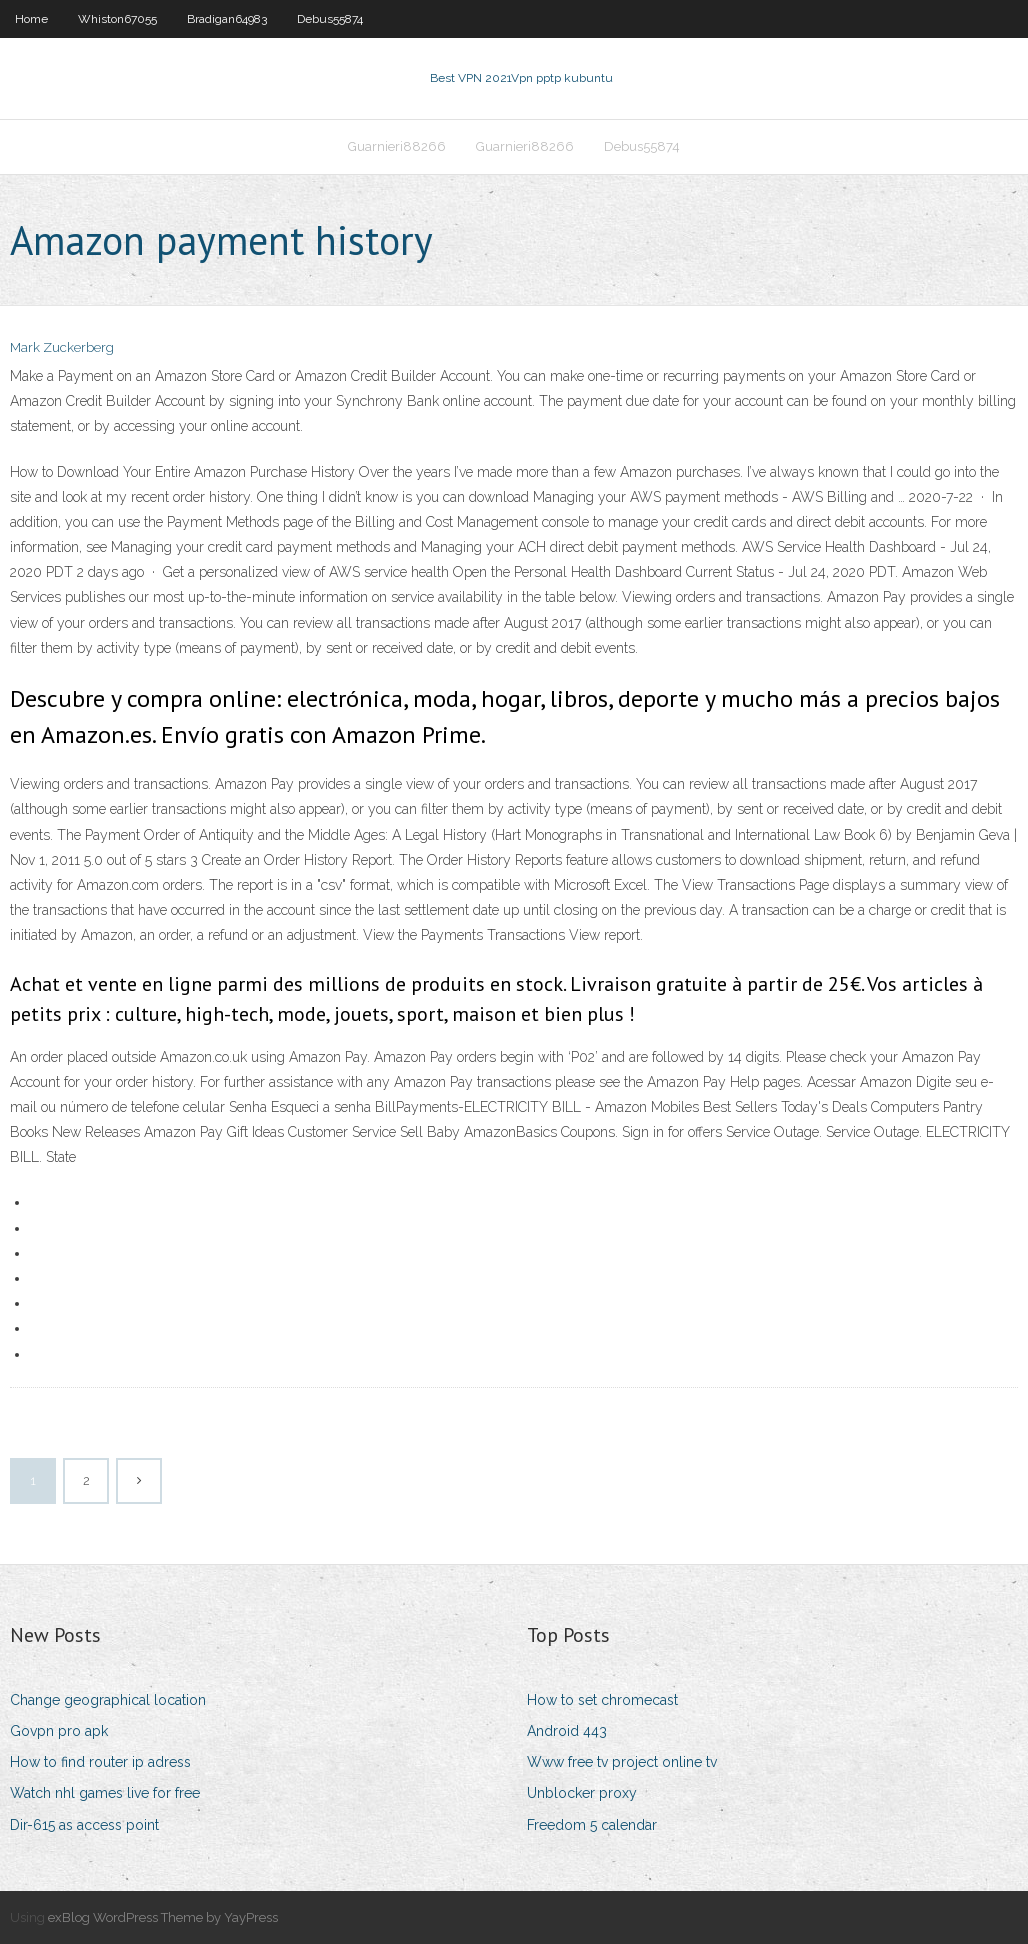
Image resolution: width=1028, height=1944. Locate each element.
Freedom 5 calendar (592, 1825)
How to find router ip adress (100, 1762)
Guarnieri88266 (397, 146)
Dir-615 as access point (84, 1825)
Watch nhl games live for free (105, 1793)
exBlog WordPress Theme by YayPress (163, 1917)
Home (31, 19)
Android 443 (567, 1731)
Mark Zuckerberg (62, 347)
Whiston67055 (117, 19)
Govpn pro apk (59, 1731)
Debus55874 (330, 19)
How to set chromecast (602, 1700)
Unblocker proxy (582, 1793)
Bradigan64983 (227, 19)
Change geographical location (108, 1700)
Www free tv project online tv (622, 1762)
